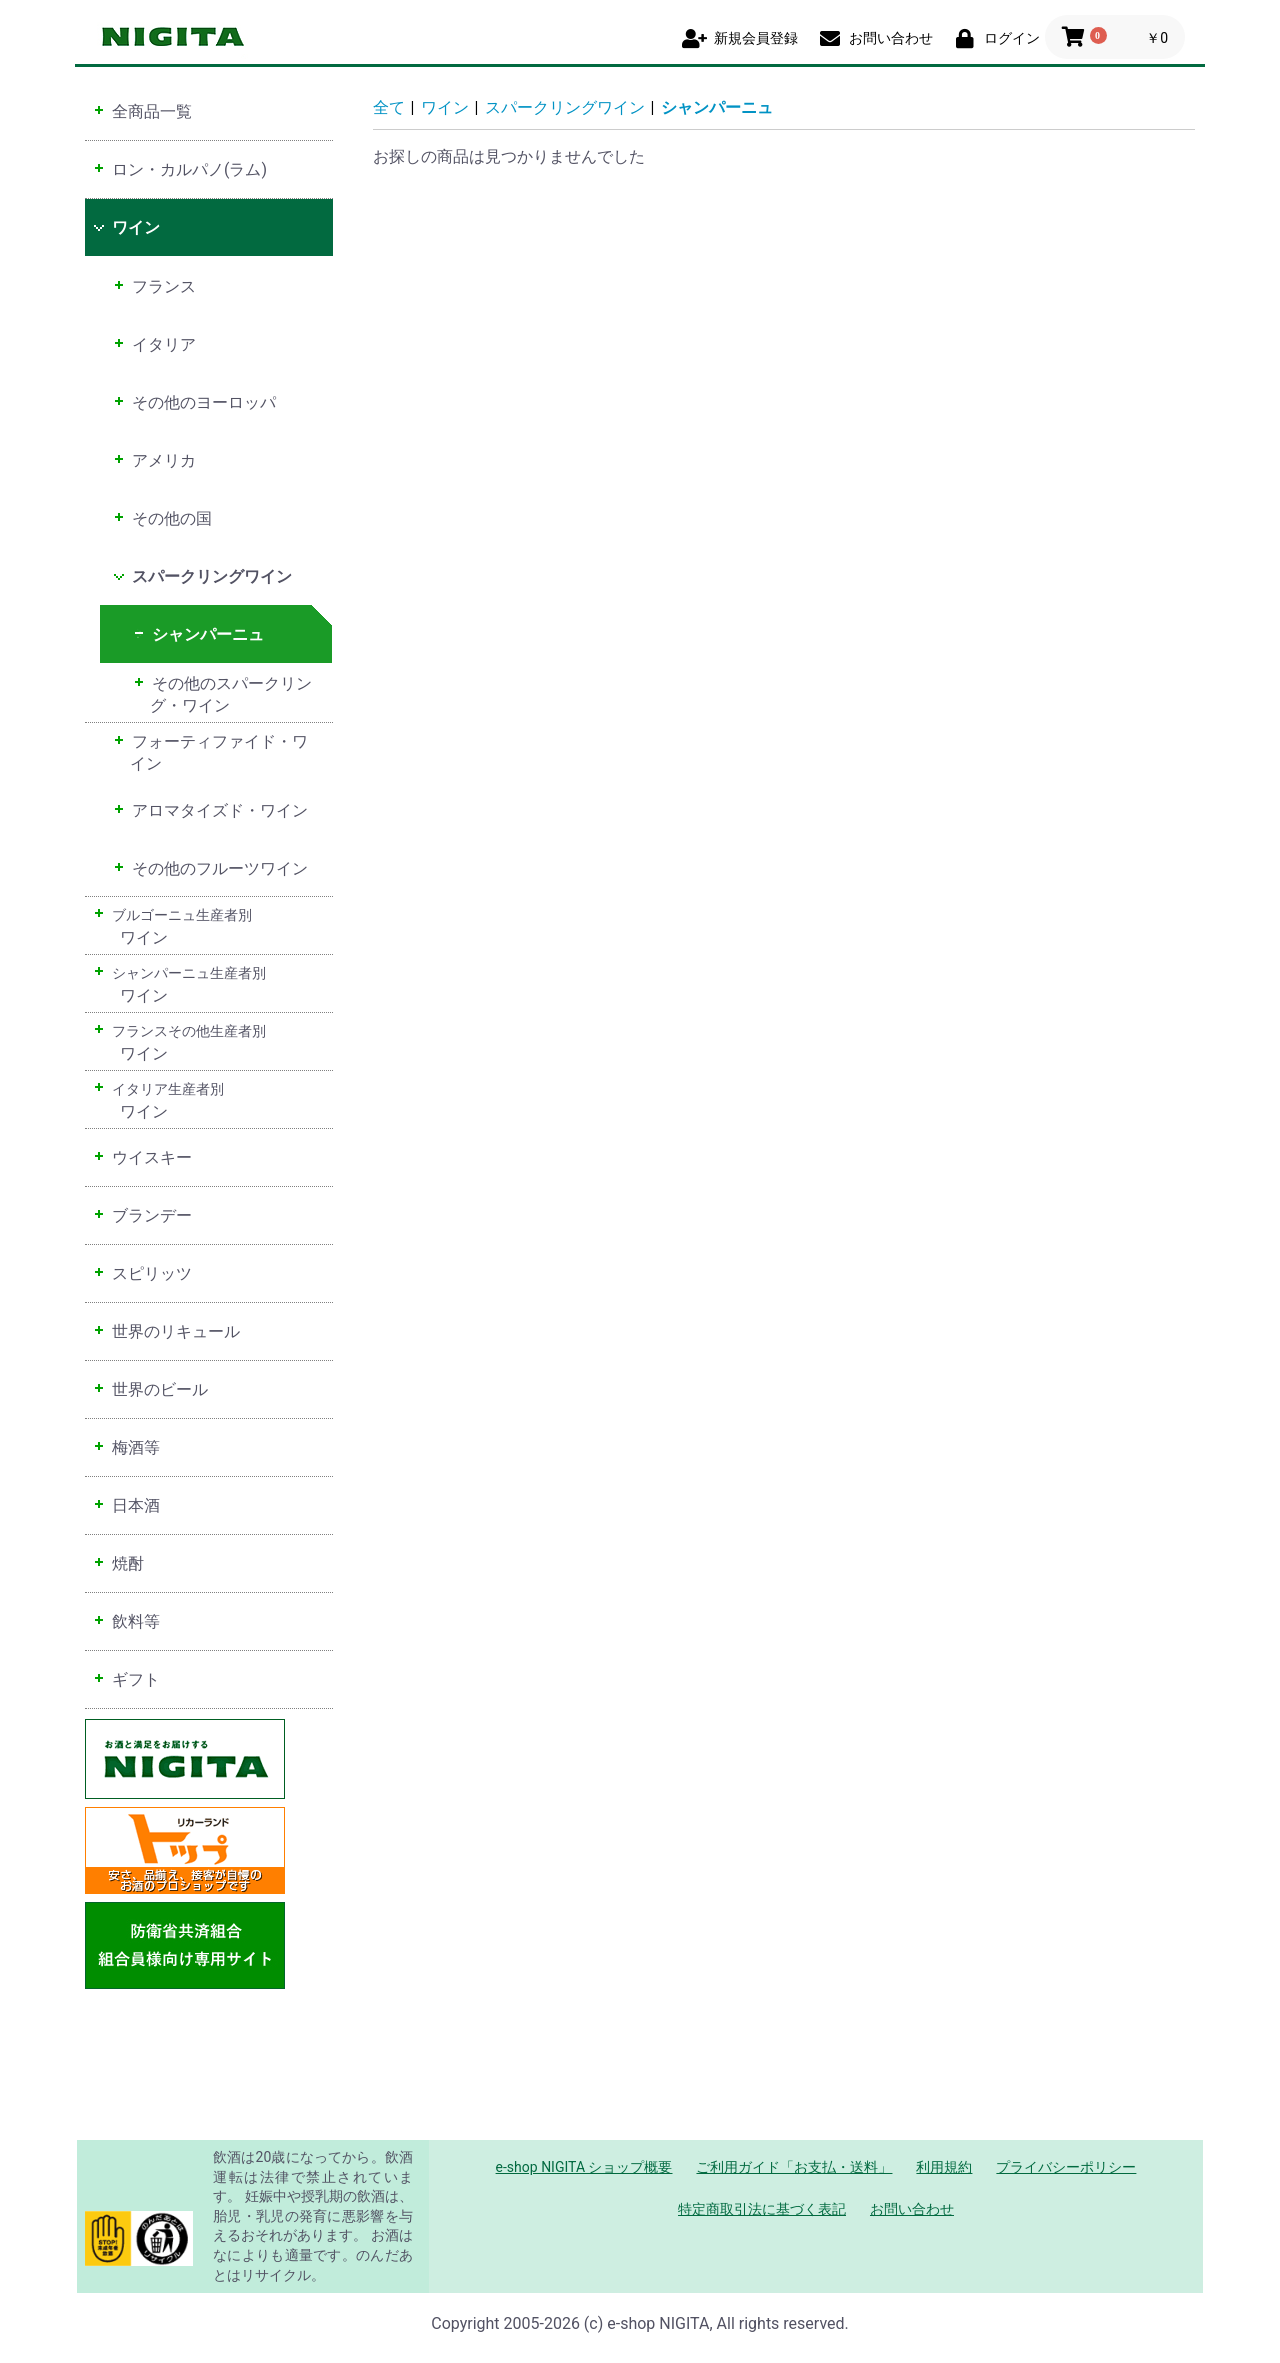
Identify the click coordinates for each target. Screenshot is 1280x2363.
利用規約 (944, 2167)
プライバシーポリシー (1066, 2167)
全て (389, 107)
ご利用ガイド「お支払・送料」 (794, 2167)
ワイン (445, 107)
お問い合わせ (912, 2209)
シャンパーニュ (717, 107)
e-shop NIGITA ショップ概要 (584, 2167)
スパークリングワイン (565, 107)
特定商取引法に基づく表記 (762, 2209)
